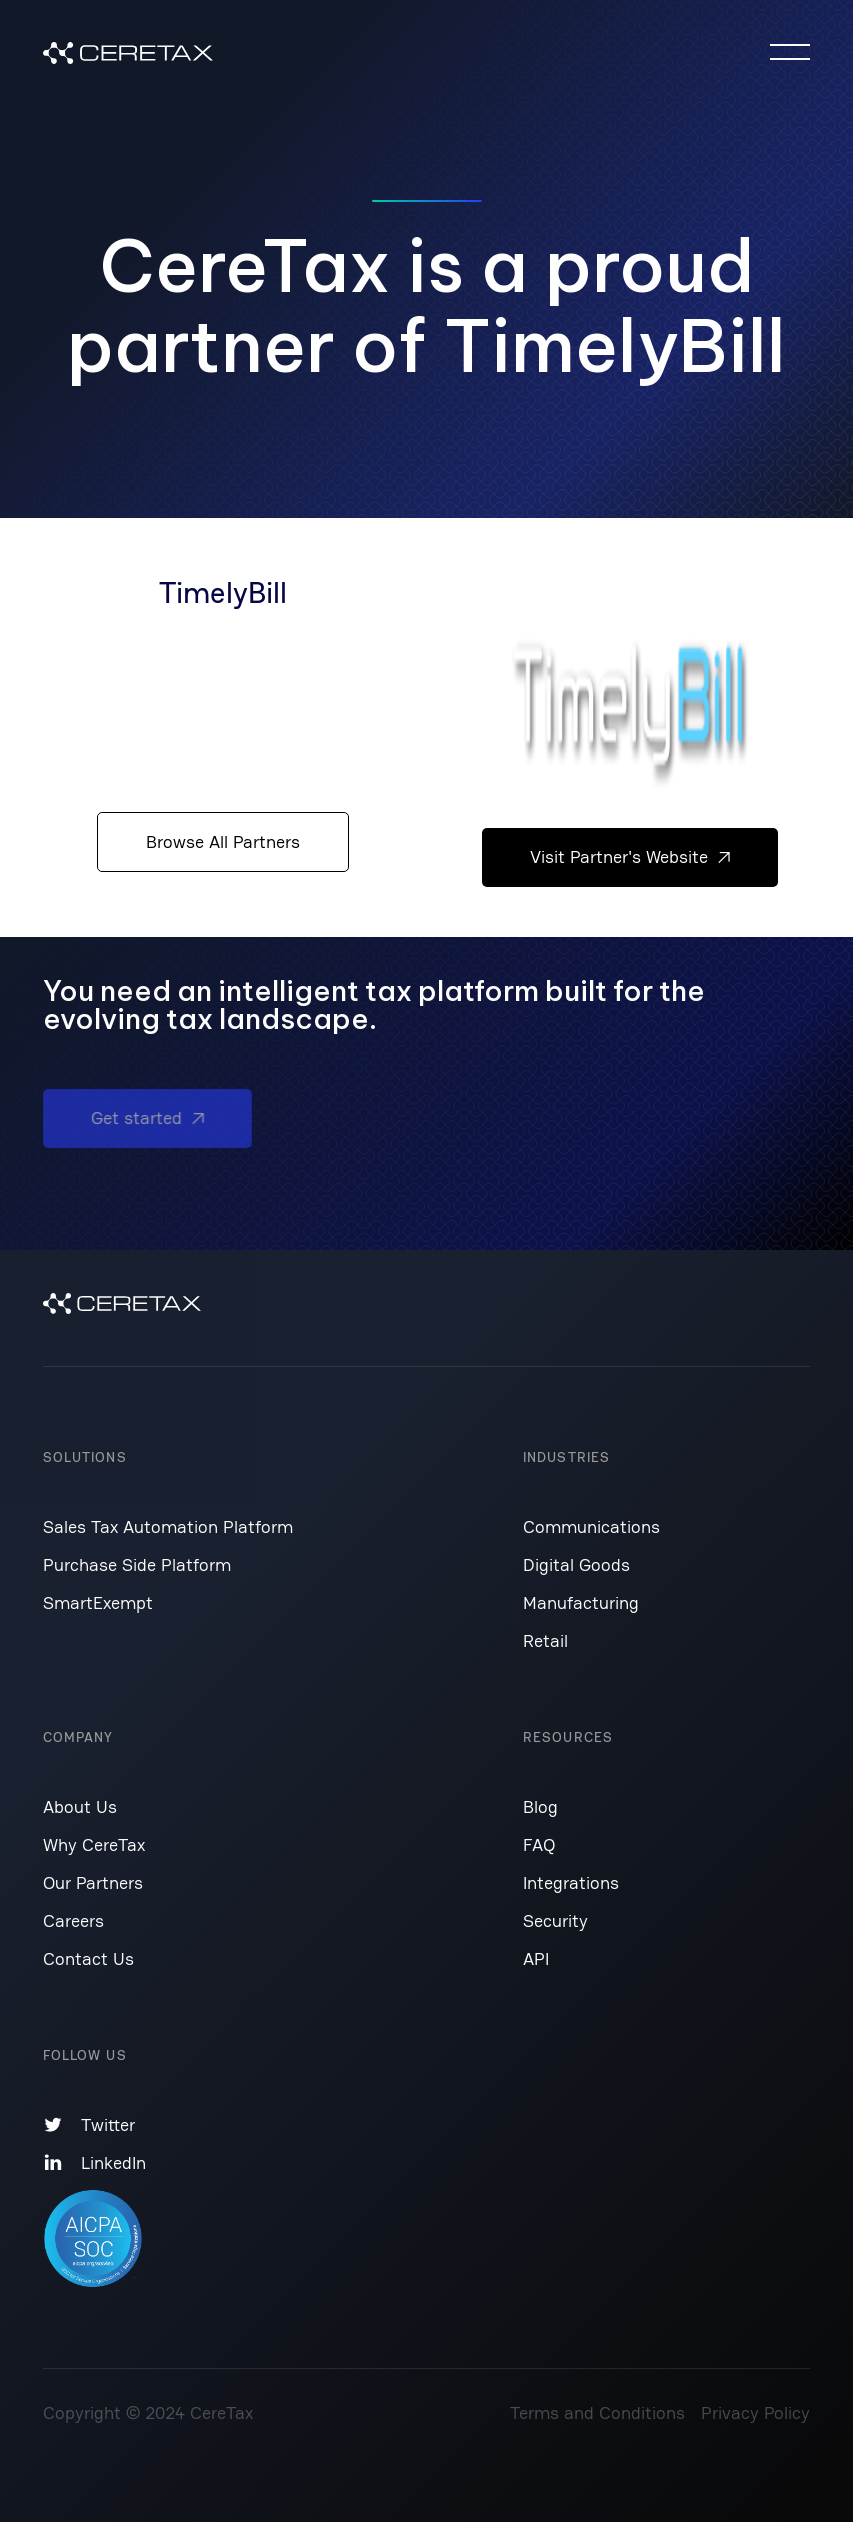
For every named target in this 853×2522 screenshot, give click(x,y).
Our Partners (93, 1882)
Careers (73, 1920)
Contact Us (88, 1958)
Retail (545, 1640)
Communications (591, 1526)
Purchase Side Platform (137, 1564)
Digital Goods (576, 1564)
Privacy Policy (755, 2412)
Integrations (571, 1882)
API (536, 1958)
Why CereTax (94, 1844)
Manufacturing (581, 1602)
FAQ (539, 1844)
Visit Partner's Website (630, 856)
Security (555, 1920)
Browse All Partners (223, 841)
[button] (790, 52)
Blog (540, 1806)
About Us (80, 1806)
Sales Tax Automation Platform (168, 1526)
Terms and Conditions (597, 2412)
